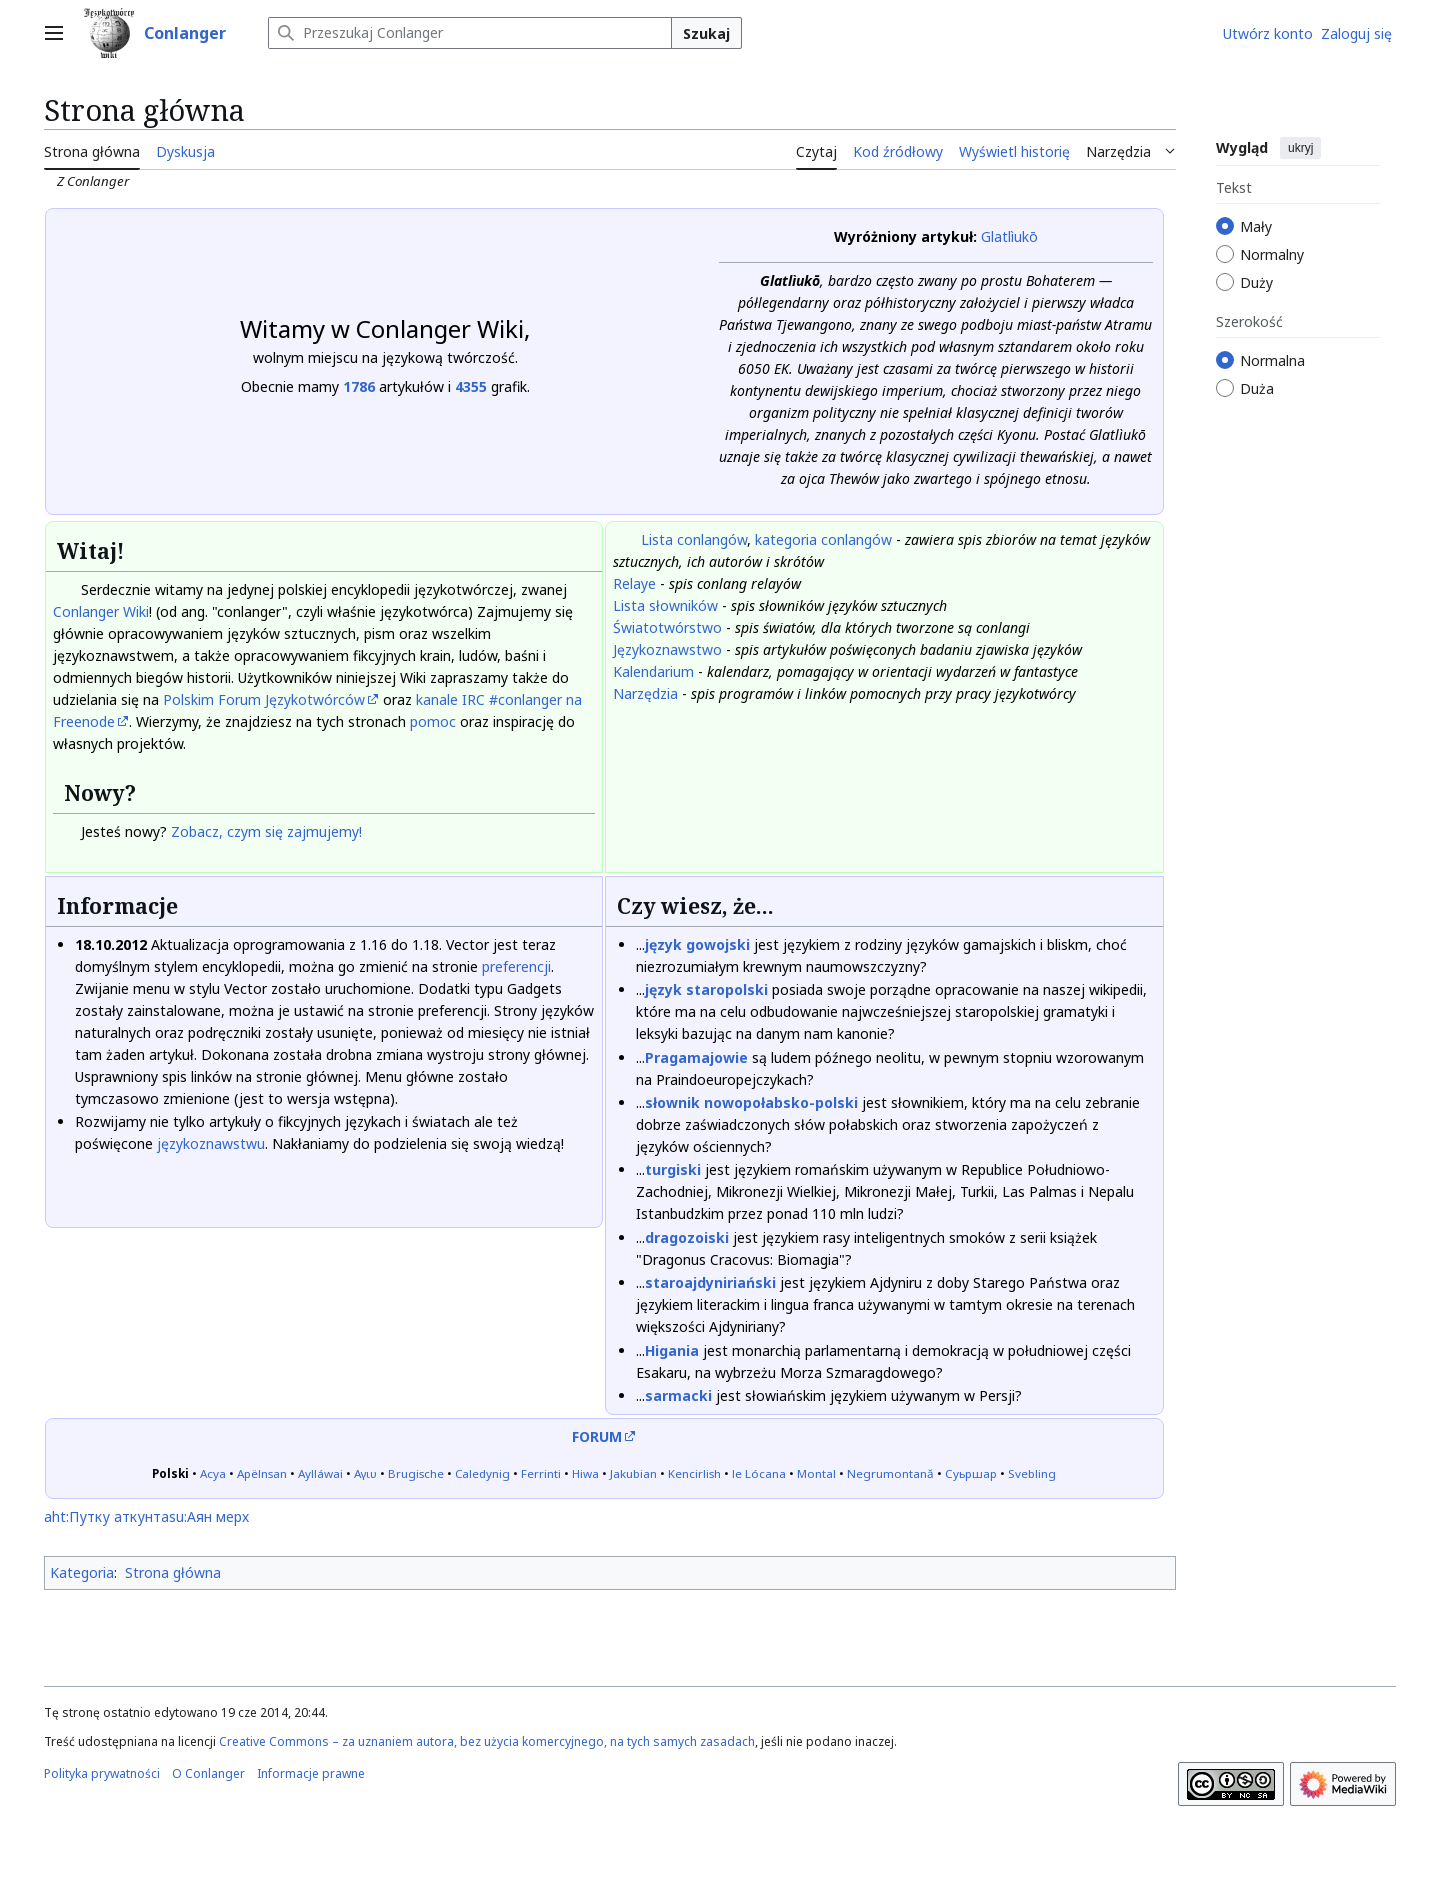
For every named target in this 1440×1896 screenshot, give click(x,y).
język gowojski (697, 944)
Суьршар (971, 1473)
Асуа (213, 1473)
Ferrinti (541, 1473)
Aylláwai (320, 1473)
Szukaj (706, 33)
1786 (359, 386)
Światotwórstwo (667, 627)
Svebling (1032, 1473)
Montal (816, 1473)
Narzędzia (645, 693)
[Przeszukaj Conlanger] (470, 33)
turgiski (673, 1169)
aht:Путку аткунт (102, 1516)
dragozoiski (687, 1237)
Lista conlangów (694, 539)
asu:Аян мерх (205, 1516)
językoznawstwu (211, 1143)
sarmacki (678, 1395)
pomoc (433, 721)
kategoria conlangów (823, 539)
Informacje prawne (311, 1773)
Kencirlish (694, 1473)
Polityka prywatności (102, 1773)
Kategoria (82, 1572)
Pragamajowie (696, 1057)
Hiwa (585, 1473)
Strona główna (173, 1572)
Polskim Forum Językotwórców (264, 699)
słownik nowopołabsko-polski (751, 1102)
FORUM (597, 1436)
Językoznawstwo (667, 649)
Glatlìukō (1009, 236)
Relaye (634, 583)
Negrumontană (890, 1473)
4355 (471, 386)
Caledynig (482, 1473)
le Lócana (759, 1473)
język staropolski (706, 989)
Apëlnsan (262, 1473)
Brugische (416, 1473)
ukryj (1300, 148)
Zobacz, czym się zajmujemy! (266, 831)
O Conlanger (208, 1773)
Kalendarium (653, 671)
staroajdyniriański (710, 1282)
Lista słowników (665, 605)
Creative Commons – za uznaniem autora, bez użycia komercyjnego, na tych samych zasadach (487, 1741)
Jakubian (633, 1473)
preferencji (516, 966)
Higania (672, 1350)
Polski (170, 1473)
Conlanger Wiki (101, 611)
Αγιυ (365, 1473)
